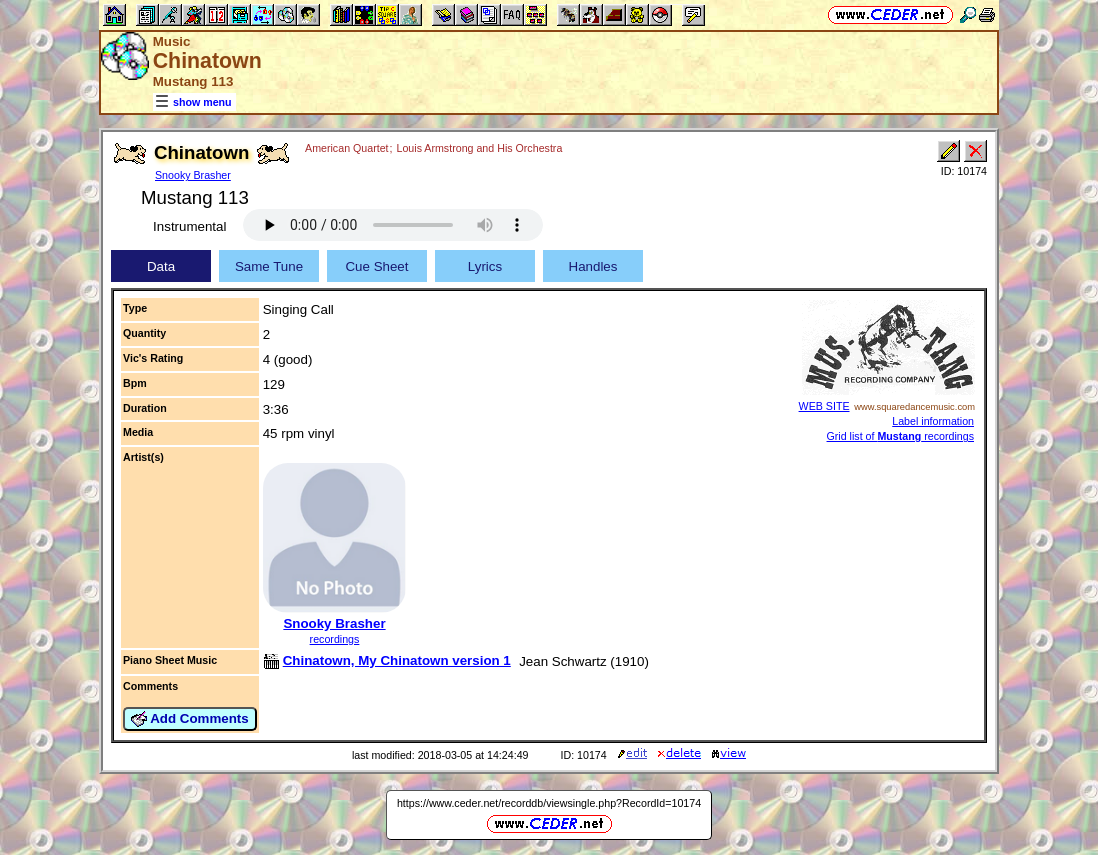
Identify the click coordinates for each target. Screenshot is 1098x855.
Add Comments (190, 719)
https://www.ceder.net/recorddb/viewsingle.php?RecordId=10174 (549, 803)
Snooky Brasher (193, 175)
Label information (933, 421)
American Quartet (347, 148)
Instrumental (189, 226)
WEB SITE (824, 406)
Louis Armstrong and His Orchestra (479, 148)
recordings (335, 639)
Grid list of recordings (900, 436)
